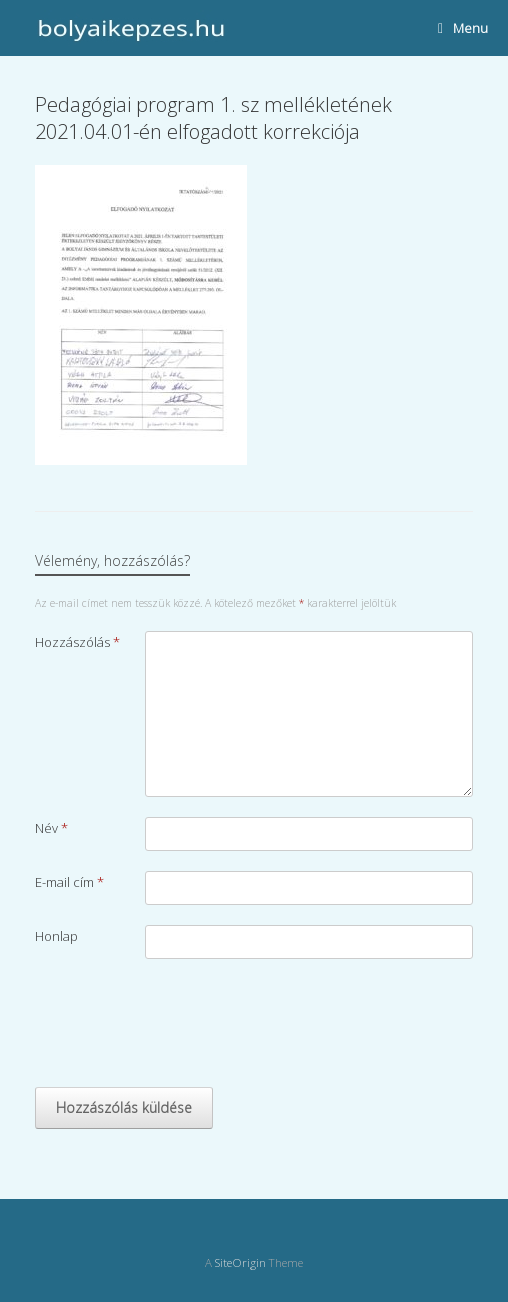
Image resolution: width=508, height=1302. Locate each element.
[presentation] (187, 1028)
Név (51, 828)
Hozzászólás (77, 642)
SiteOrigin (240, 1262)
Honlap (56, 936)
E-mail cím (69, 882)
